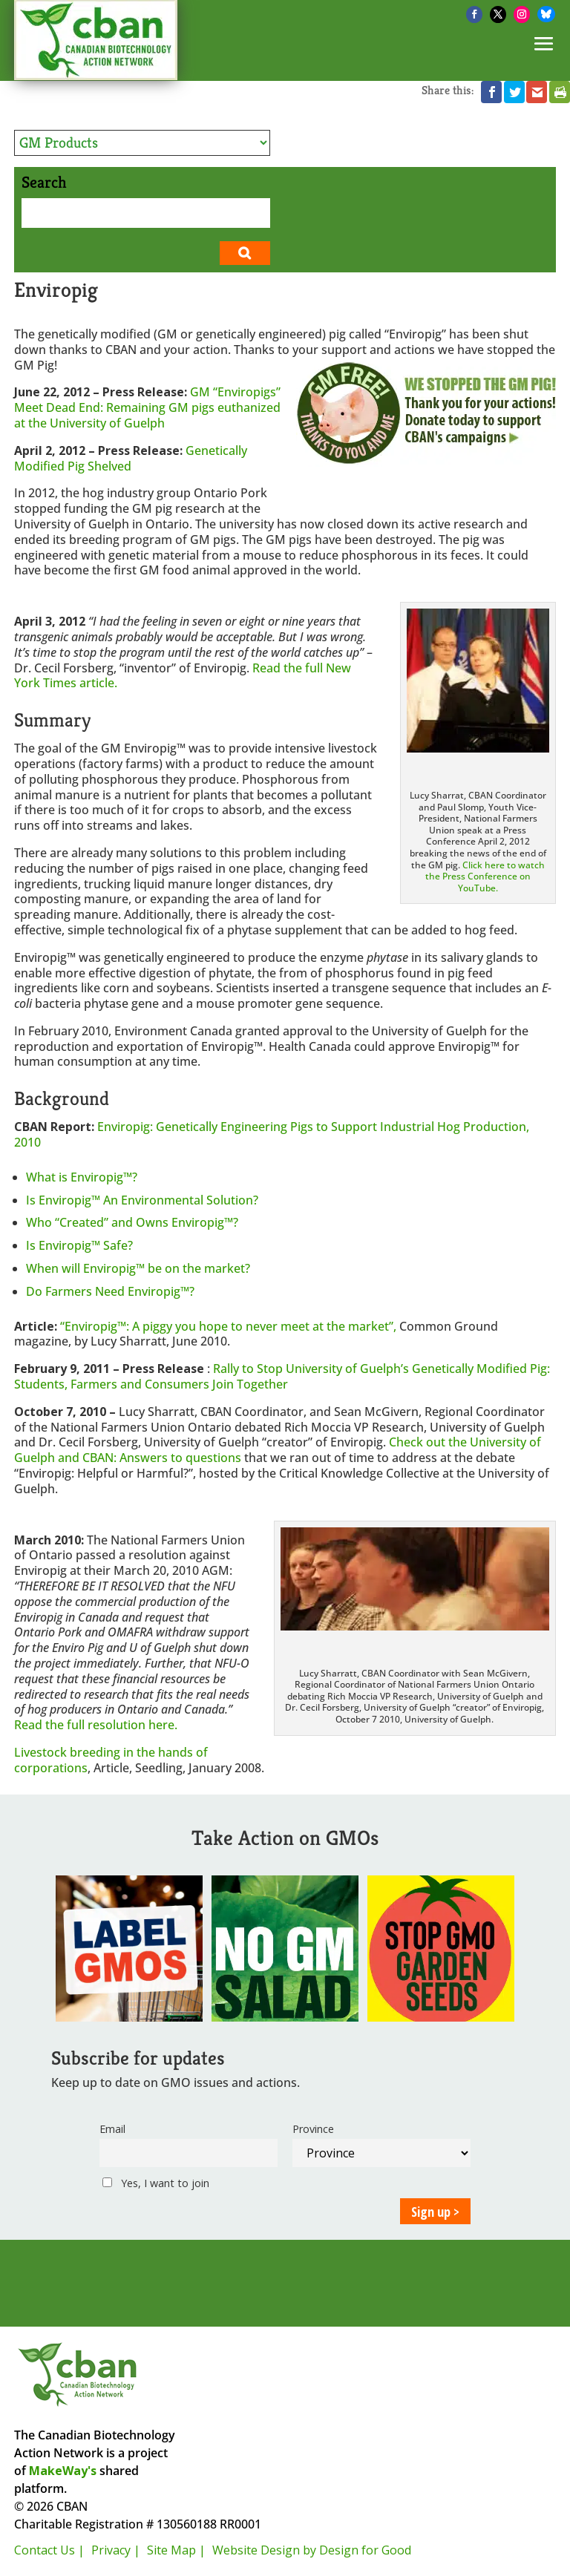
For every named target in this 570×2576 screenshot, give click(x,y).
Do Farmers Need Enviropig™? (110, 1291)
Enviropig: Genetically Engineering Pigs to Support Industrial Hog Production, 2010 (271, 1134)
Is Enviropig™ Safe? (79, 1245)
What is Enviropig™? (81, 1177)
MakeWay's (62, 2470)
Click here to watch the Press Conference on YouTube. (485, 876)
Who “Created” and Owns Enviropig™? (132, 1222)
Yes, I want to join (155, 2183)
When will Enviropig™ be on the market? (138, 1268)
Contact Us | (49, 2550)
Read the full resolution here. (95, 1725)
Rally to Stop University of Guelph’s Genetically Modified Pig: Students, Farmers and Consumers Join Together (282, 1376)
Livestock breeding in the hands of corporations (111, 1760)
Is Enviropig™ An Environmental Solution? (142, 1200)
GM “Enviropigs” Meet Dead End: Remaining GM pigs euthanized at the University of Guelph (147, 407)
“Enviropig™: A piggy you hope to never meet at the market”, (229, 1326)
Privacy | (115, 2550)
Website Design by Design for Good (311, 2550)
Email (112, 2129)
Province (313, 2129)
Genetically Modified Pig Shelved (130, 458)
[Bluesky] (546, 14)
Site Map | (176, 2550)
